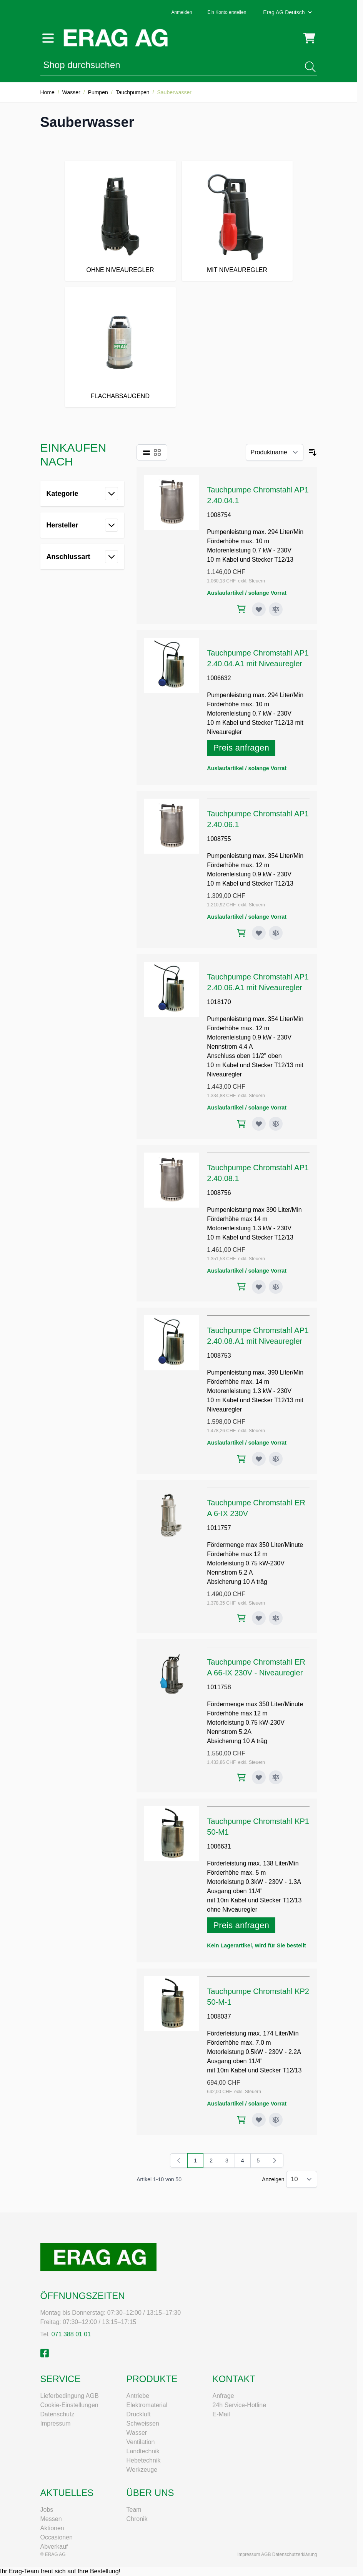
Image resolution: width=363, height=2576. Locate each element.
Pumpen (98, 92)
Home (47, 92)
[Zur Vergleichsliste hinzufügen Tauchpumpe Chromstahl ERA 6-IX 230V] (276, 1618)
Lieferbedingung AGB (69, 2395)
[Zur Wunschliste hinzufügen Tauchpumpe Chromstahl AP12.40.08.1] (259, 1287)
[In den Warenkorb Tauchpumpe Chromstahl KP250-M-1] (241, 2120)
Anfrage (223, 2395)
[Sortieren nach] (274, 452)
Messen (51, 2519)
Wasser (71, 92)
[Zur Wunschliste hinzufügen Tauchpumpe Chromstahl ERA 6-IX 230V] (259, 1618)
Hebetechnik (144, 2460)
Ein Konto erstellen (227, 12)
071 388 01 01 (71, 2334)
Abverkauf (54, 2546)
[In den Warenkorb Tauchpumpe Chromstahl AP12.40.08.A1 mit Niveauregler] (241, 1459)
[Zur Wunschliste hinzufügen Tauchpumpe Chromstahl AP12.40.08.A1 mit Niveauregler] (259, 1459)
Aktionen (52, 2528)
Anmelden (182, 12)
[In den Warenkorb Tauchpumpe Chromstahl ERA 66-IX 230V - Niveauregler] (241, 1777)
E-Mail (221, 2414)
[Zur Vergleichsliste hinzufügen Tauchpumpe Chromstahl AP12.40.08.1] (276, 1287)
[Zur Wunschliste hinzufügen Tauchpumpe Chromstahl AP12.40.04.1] (259, 609)
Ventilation (141, 2442)
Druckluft (139, 2414)
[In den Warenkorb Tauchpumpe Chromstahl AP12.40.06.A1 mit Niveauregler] (241, 1124)
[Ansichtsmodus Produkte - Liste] (146, 452)
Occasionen (56, 2537)
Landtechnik (143, 2451)
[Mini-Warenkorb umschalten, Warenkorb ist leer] (309, 38)
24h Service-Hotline (239, 2405)
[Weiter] (274, 2160)
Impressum (55, 2423)
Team (134, 2509)
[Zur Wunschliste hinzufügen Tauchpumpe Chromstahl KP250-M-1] (259, 2120)
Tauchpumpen (133, 92)
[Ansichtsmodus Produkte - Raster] (157, 452)
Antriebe (138, 2395)
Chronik (137, 2519)
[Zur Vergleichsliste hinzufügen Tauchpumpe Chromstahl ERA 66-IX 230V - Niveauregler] (276, 1777)
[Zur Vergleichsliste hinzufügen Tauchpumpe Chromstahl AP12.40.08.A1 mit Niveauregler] (276, 1459)
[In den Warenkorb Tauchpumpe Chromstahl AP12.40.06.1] (241, 933)
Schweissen (143, 2423)
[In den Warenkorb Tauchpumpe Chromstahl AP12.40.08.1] (241, 1287)
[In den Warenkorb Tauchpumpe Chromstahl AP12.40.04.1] (241, 609)
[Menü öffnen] (48, 38)
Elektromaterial (147, 2405)
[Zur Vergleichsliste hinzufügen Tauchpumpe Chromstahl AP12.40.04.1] (276, 609)
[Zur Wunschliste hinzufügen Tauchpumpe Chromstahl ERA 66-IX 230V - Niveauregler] (259, 1777)
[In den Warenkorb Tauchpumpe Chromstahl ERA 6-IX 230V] (241, 1618)
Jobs (46, 2509)
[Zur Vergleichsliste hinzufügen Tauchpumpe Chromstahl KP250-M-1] (276, 2120)
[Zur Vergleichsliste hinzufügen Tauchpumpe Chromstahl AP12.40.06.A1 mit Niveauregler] (276, 1124)
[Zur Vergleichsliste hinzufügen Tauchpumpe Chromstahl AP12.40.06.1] (276, 933)
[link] (179, 2160)
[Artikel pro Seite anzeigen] (301, 2179)
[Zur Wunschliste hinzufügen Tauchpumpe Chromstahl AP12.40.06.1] (259, 933)
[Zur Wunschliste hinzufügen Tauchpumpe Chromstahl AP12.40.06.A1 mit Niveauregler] (259, 1124)
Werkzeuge (142, 2469)
